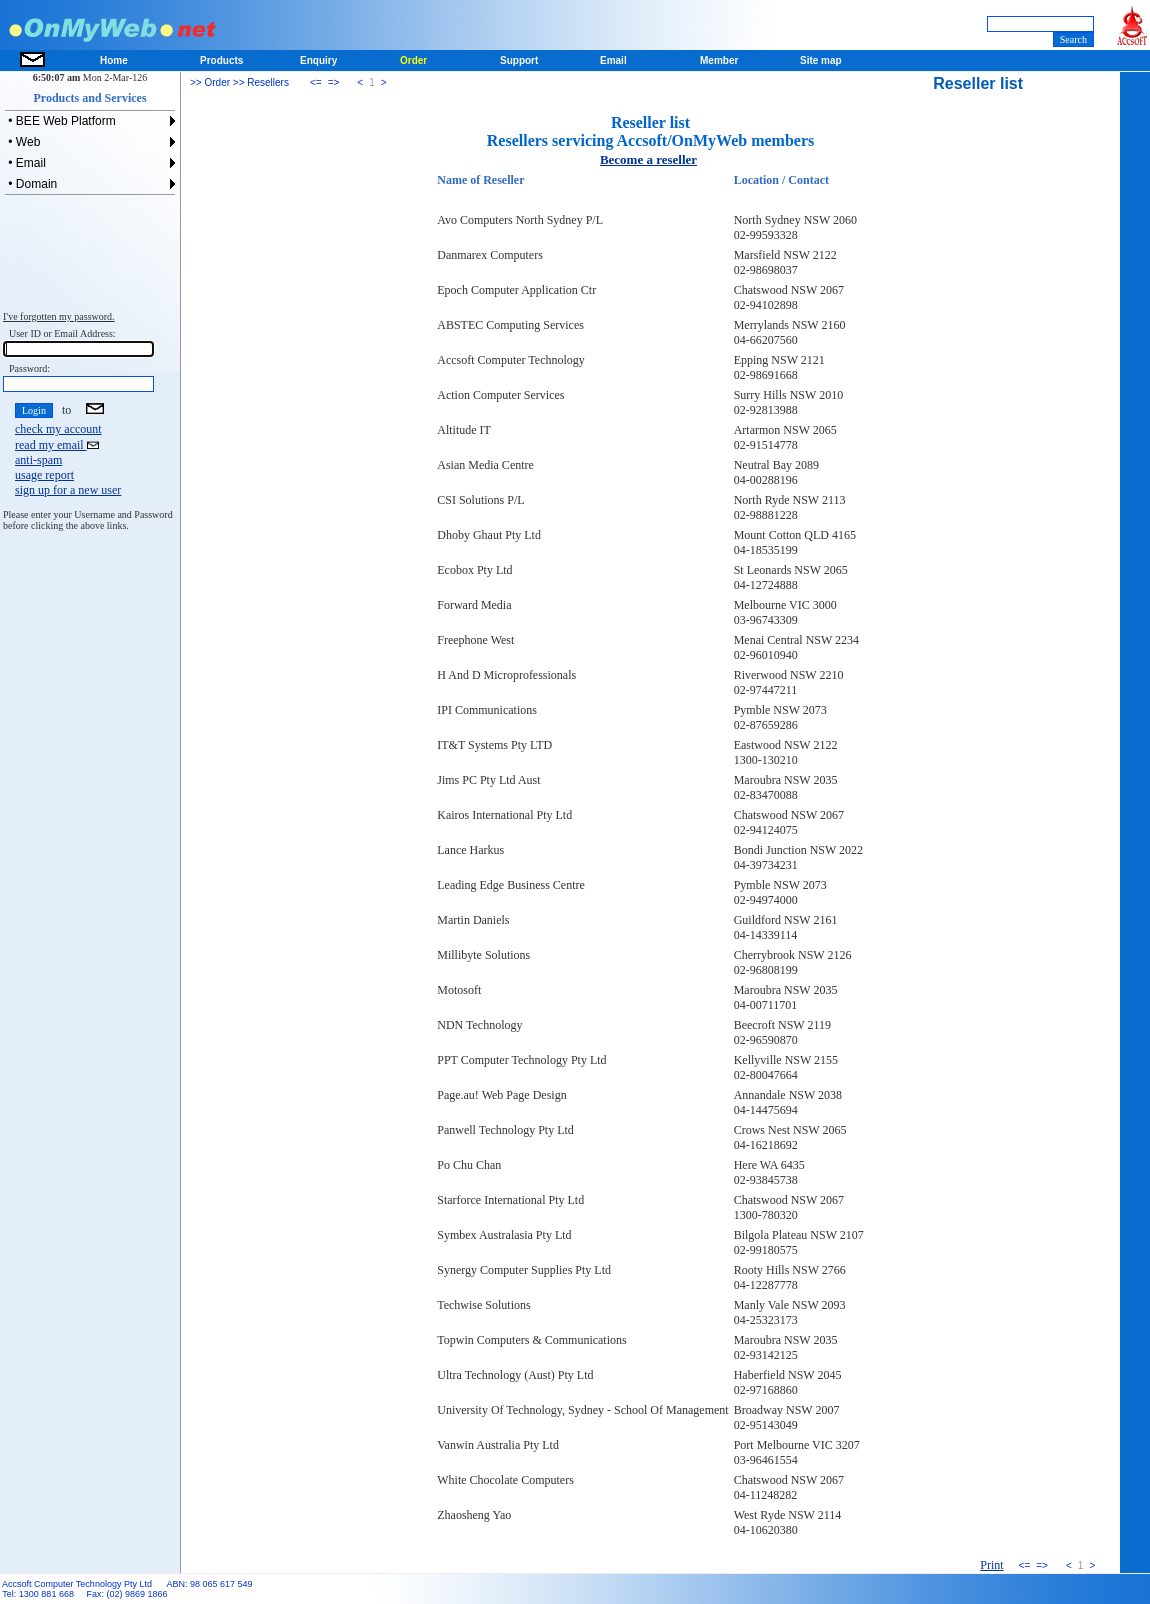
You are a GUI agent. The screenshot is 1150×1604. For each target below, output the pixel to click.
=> (334, 82)
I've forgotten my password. (59, 316)
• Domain (31, 184)
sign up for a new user (68, 490)
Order (413, 60)
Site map (821, 60)
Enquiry (318, 60)
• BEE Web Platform (60, 121)
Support (519, 60)
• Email (25, 163)
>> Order (210, 82)
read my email (57, 445)
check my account (58, 429)
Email (613, 60)
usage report (44, 475)
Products (221, 60)
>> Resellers (259, 82)
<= (316, 82)
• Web (22, 142)
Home (114, 60)
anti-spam (38, 460)
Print (991, 1565)
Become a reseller (648, 159)
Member (719, 60)
